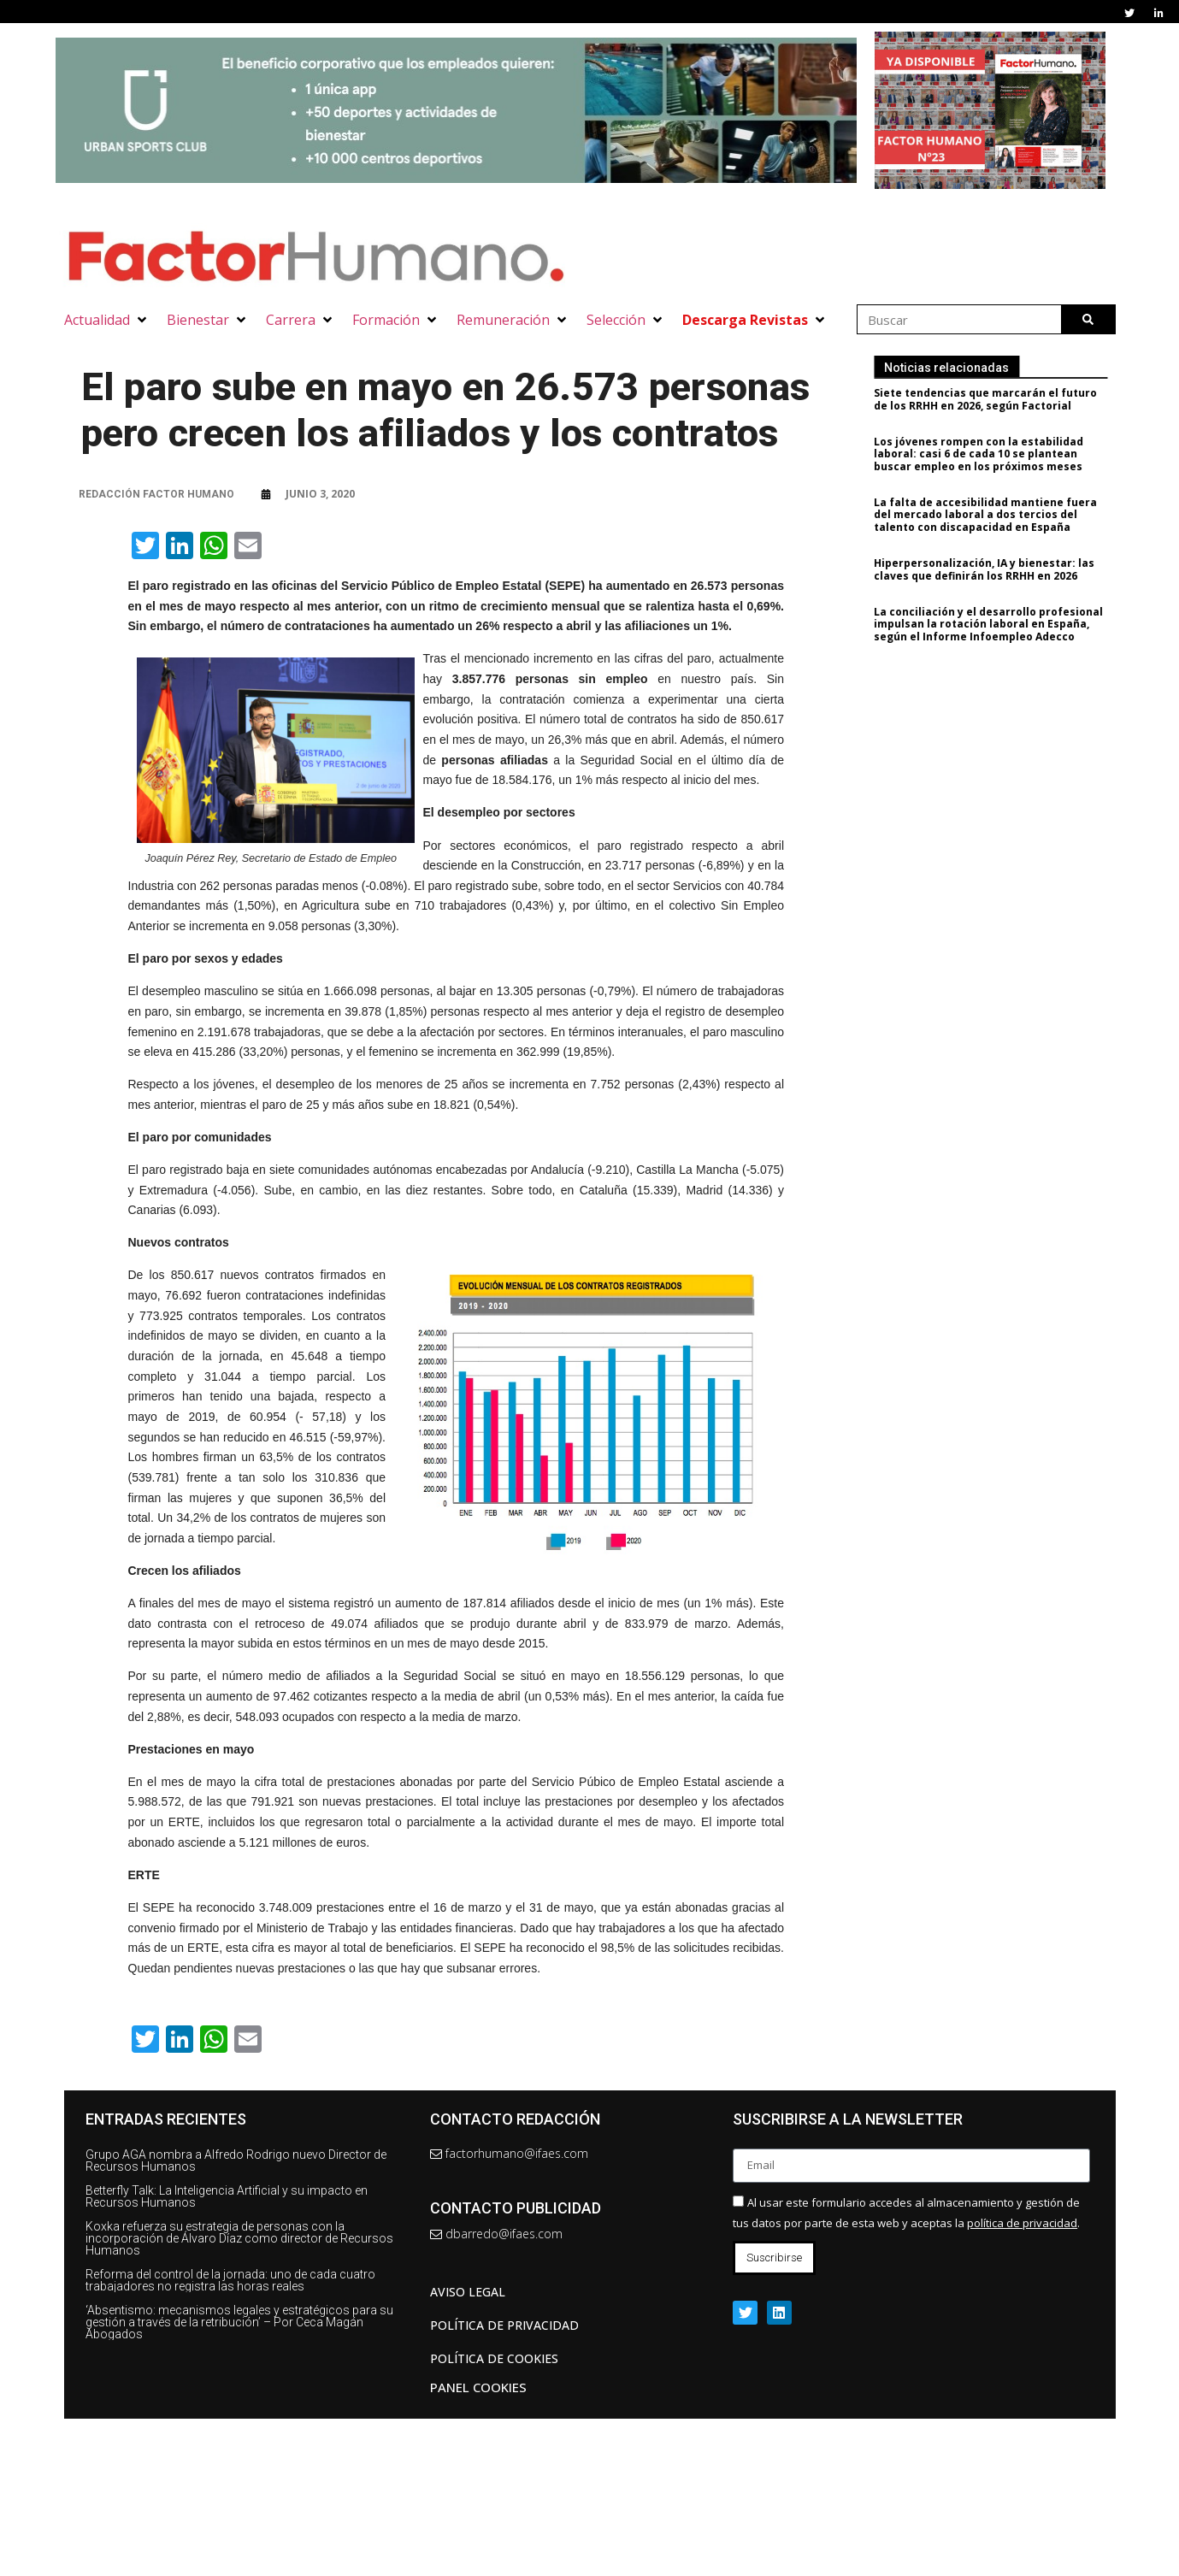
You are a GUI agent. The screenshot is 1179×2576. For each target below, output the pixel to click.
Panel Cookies (478, 2387)
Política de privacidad (504, 2325)
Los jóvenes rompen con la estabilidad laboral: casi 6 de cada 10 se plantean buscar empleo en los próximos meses (994, 454)
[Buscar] (1088, 319)
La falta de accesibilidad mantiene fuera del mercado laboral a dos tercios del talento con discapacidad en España (1000, 514)
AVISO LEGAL (467, 2292)
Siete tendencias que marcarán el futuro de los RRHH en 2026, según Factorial (1000, 399)
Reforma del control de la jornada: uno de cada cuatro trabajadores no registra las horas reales (230, 2280)
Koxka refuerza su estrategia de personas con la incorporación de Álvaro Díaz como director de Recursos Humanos (239, 2238)
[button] (107, 319)
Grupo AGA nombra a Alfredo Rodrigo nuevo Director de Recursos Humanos (235, 2160)
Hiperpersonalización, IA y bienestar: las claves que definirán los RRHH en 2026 (999, 569)
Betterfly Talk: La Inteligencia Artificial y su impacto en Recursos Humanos (226, 2196)
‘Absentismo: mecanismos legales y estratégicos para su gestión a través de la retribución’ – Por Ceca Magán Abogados (239, 2322)
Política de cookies (494, 2358)
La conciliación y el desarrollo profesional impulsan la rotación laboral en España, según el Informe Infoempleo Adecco (1003, 624)
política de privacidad (1022, 2223)
